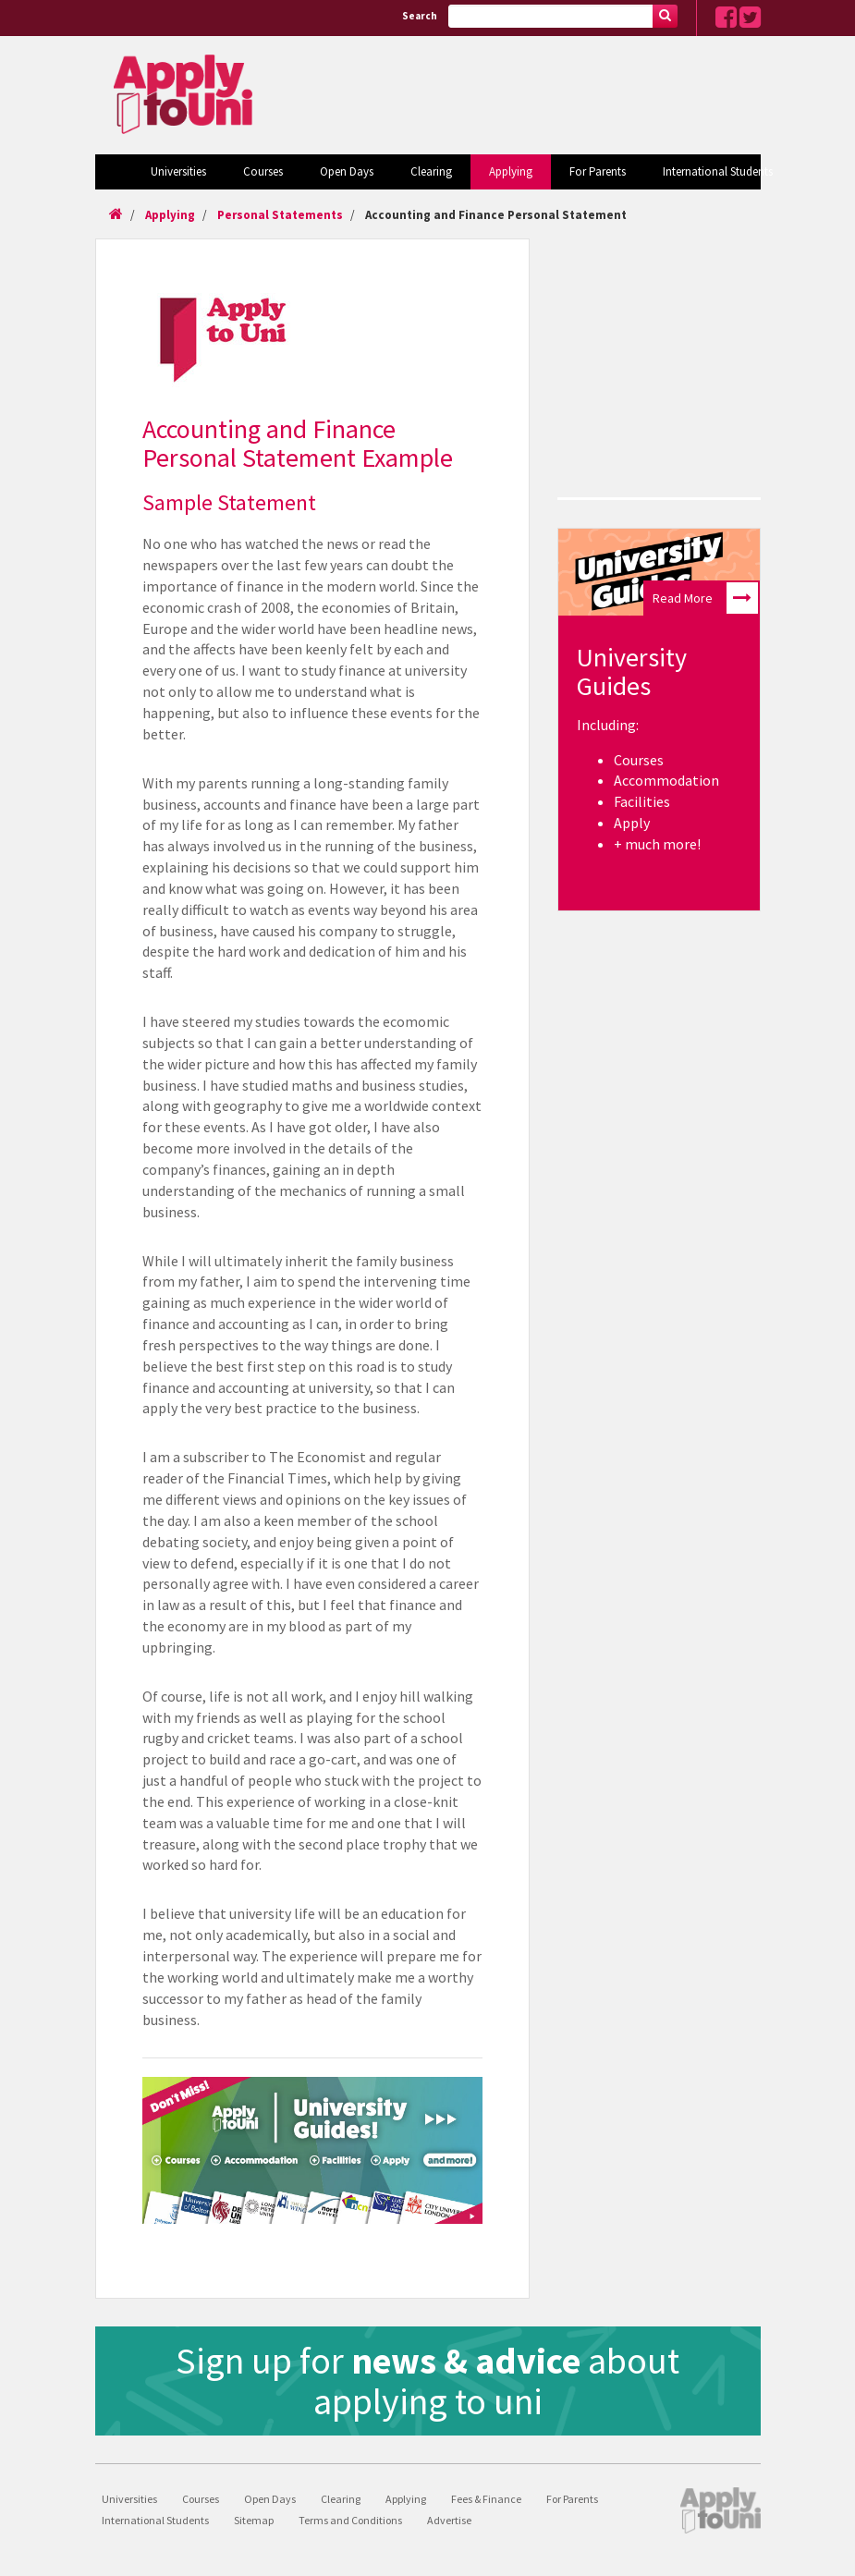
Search (419, 15)
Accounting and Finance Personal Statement (496, 215)
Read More (705, 598)
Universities (178, 171)
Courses (263, 171)
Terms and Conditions (350, 2520)
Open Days (346, 171)
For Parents (597, 171)
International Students (718, 171)
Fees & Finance (486, 2499)
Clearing (431, 171)
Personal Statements (280, 215)
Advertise (449, 2520)
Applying (510, 171)
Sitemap (254, 2520)
